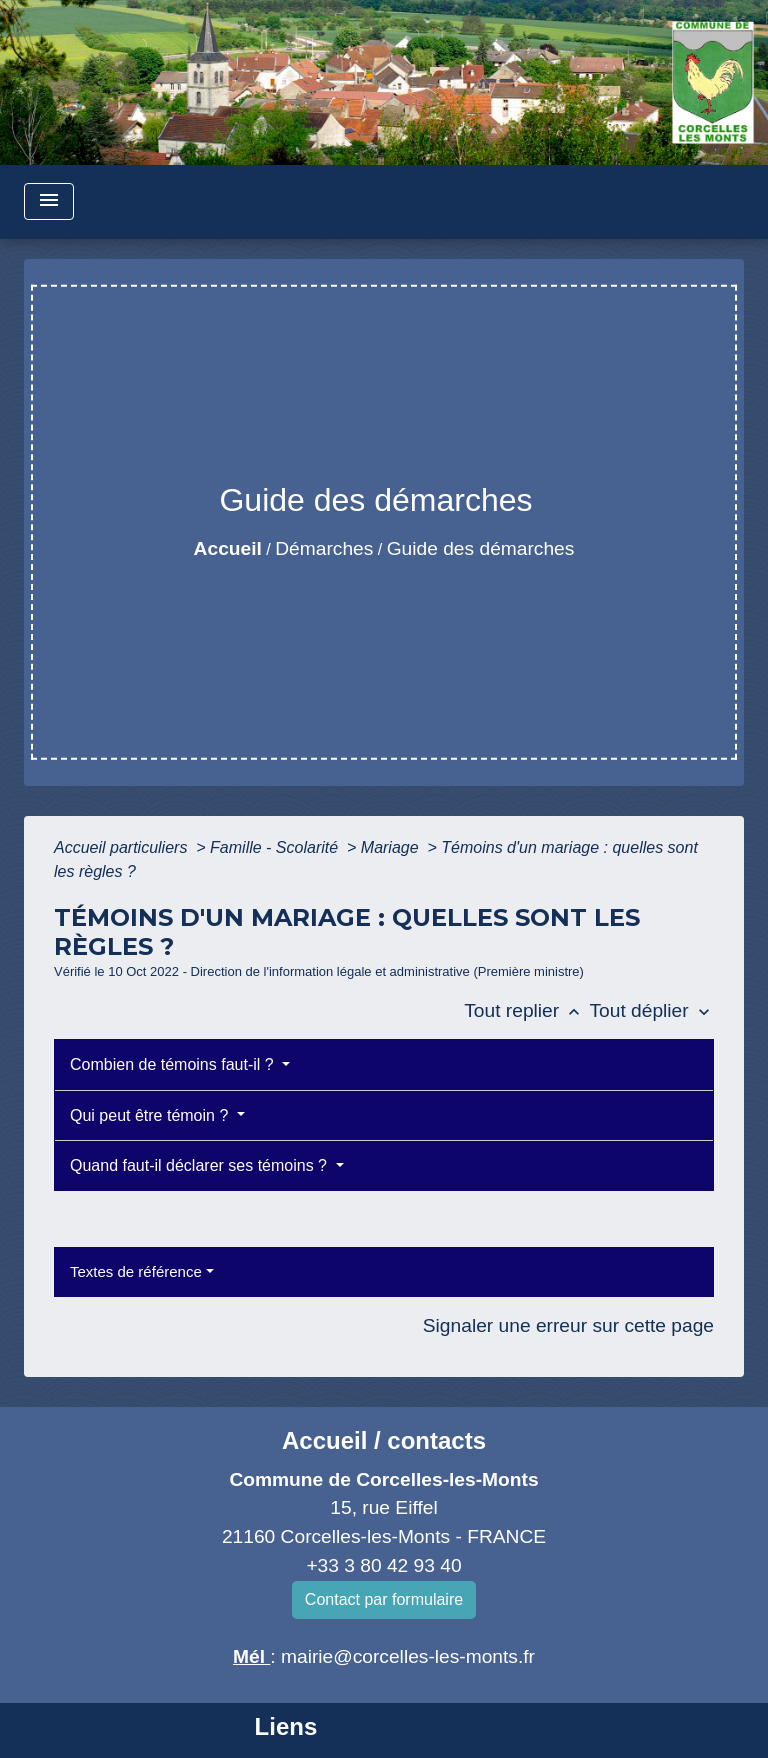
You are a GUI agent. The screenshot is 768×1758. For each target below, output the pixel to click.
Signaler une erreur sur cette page (568, 1325)
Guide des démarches (481, 548)
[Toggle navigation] (49, 201)
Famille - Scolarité (276, 847)
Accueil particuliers (123, 847)
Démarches (324, 548)
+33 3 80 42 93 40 (383, 1565)
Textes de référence (136, 1271)
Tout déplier (651, 1010)
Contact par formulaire (384, 1599)
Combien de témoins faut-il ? (174, 1064)
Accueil (228, 548)
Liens (286, 1726)
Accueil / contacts (384, 1440)
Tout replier (526, 1010)
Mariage (392, 847)
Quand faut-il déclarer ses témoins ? (200, 1165)
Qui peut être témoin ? (151, 1115)
